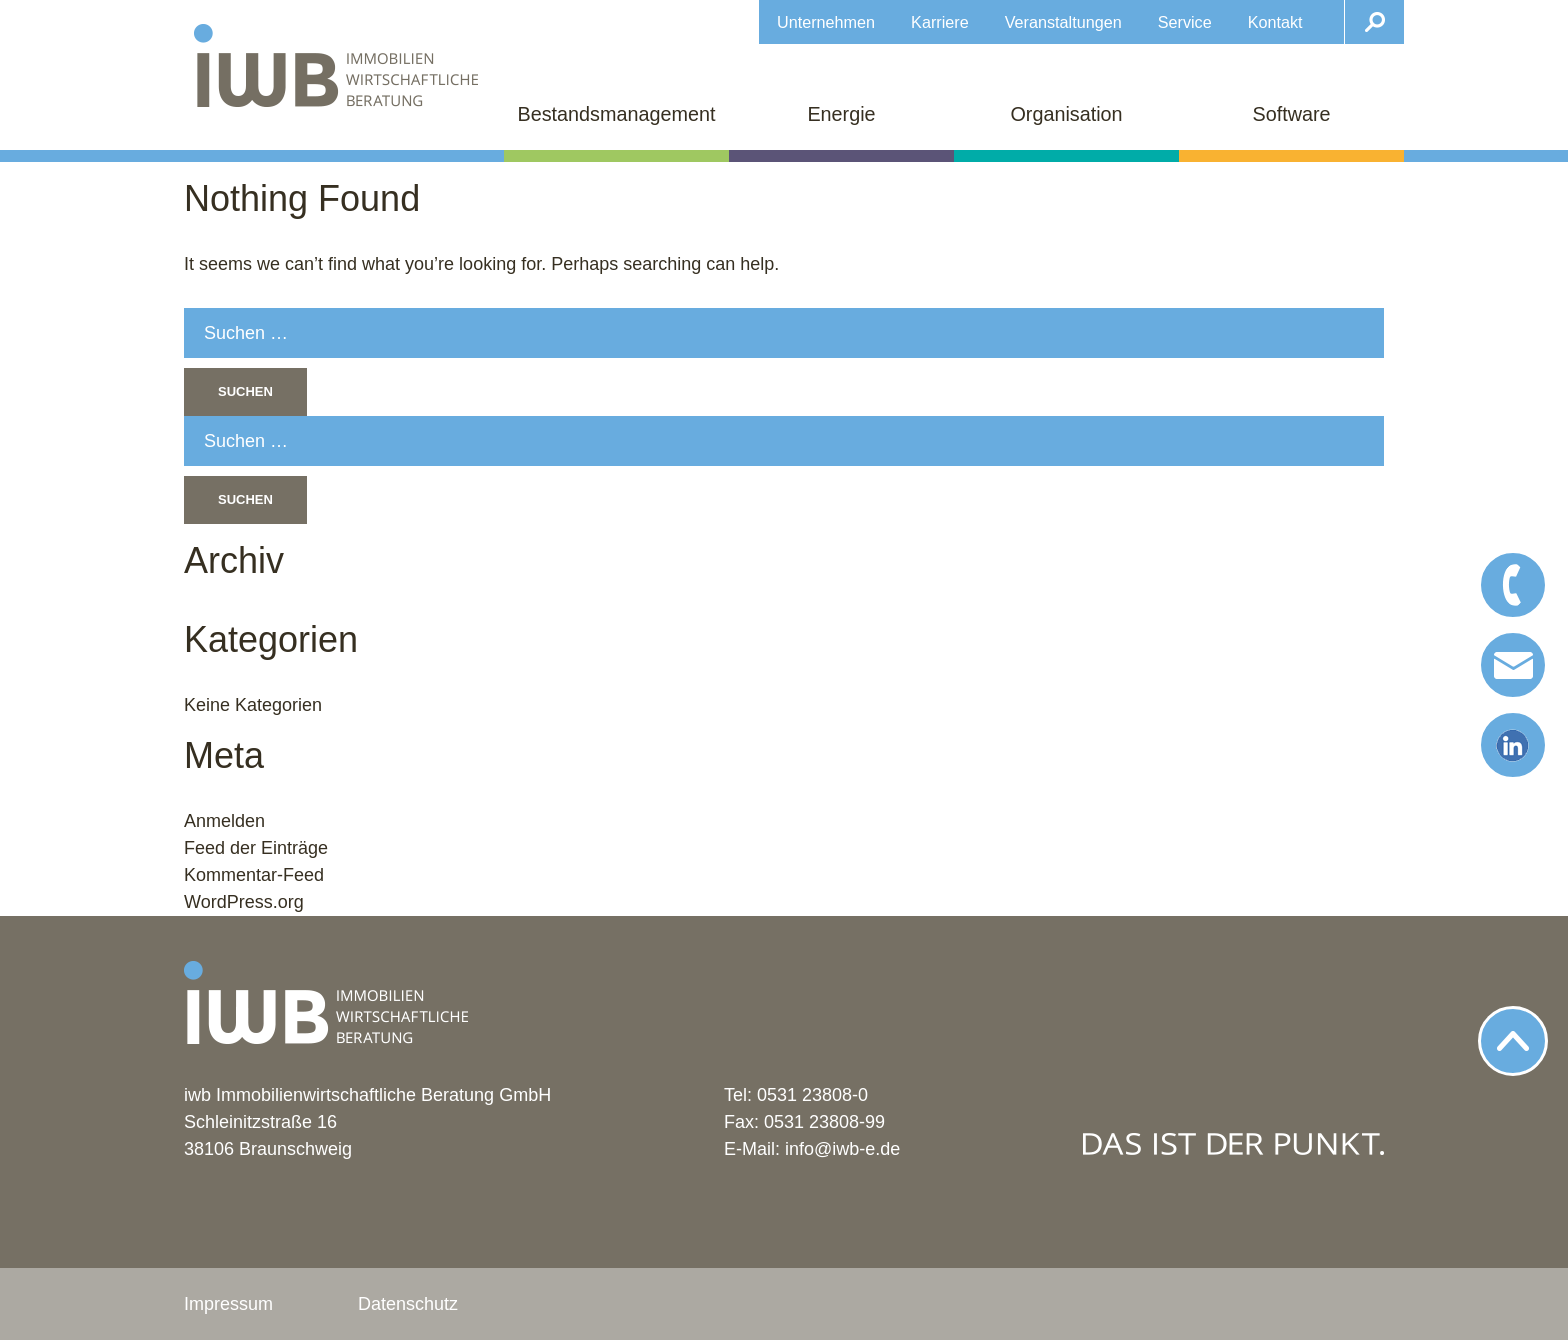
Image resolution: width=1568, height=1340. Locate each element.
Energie (841, 114)
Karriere (940, 22)
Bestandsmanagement (617, 114)
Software (1291, 114)
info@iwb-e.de (842, 1149)
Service (1185, 22)
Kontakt (1275, 22)
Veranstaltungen (1063, 22)
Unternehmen (826, 22)
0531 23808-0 (812, 1095)
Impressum (228, 1304)
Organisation (1066, 114)
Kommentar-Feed (254, 875)
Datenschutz (408, 1304)
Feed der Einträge (256, 848)
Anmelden (224, 821)
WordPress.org (244, 902)
